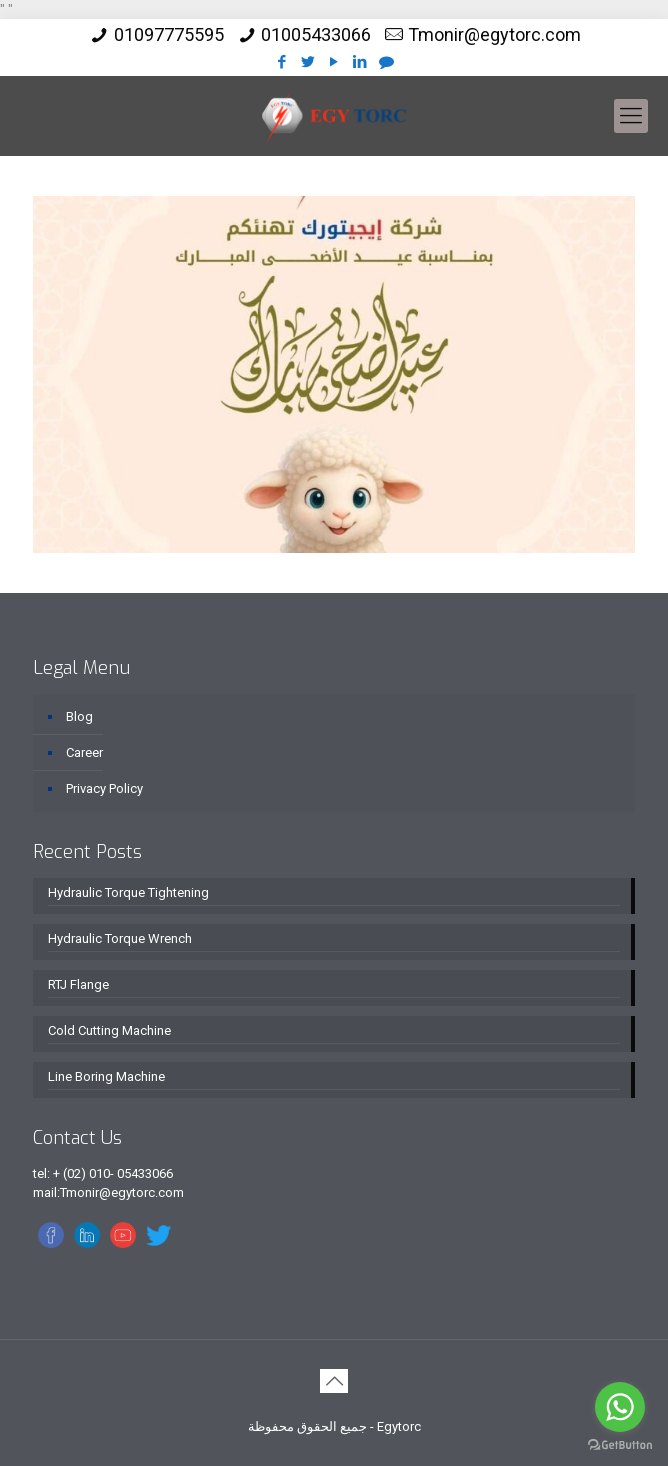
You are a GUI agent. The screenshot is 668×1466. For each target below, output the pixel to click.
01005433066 (316, 34)
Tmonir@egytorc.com (494, 34)
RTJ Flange (78, 984)
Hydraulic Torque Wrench (120, 938)
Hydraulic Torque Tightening (128, 892)
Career (84, 752)
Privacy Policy (104, 788)
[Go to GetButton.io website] (620, 1445)
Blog (79, 716)
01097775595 (169, 34)
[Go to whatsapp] (620, 1407)
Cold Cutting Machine (109, 1030)
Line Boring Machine (106, 1076)
